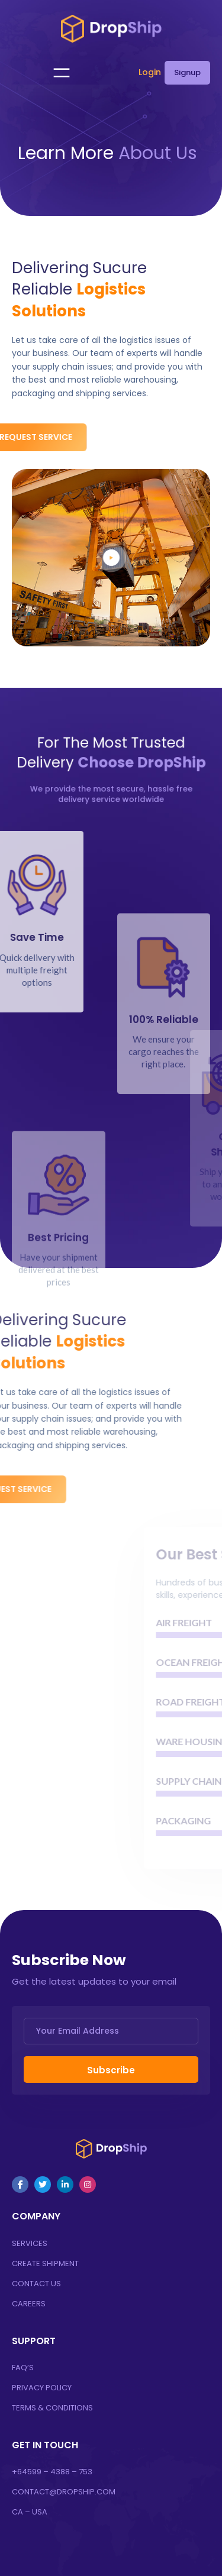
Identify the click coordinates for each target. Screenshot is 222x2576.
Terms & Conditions (52, 2407)
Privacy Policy (42, 2387)
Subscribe (111, 2070)
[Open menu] (61, 73)
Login (150, 72)
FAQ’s (23, 2367)
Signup (187, 72)
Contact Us (36, 2283)
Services (29, 2243)
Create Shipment (45, 2263)
